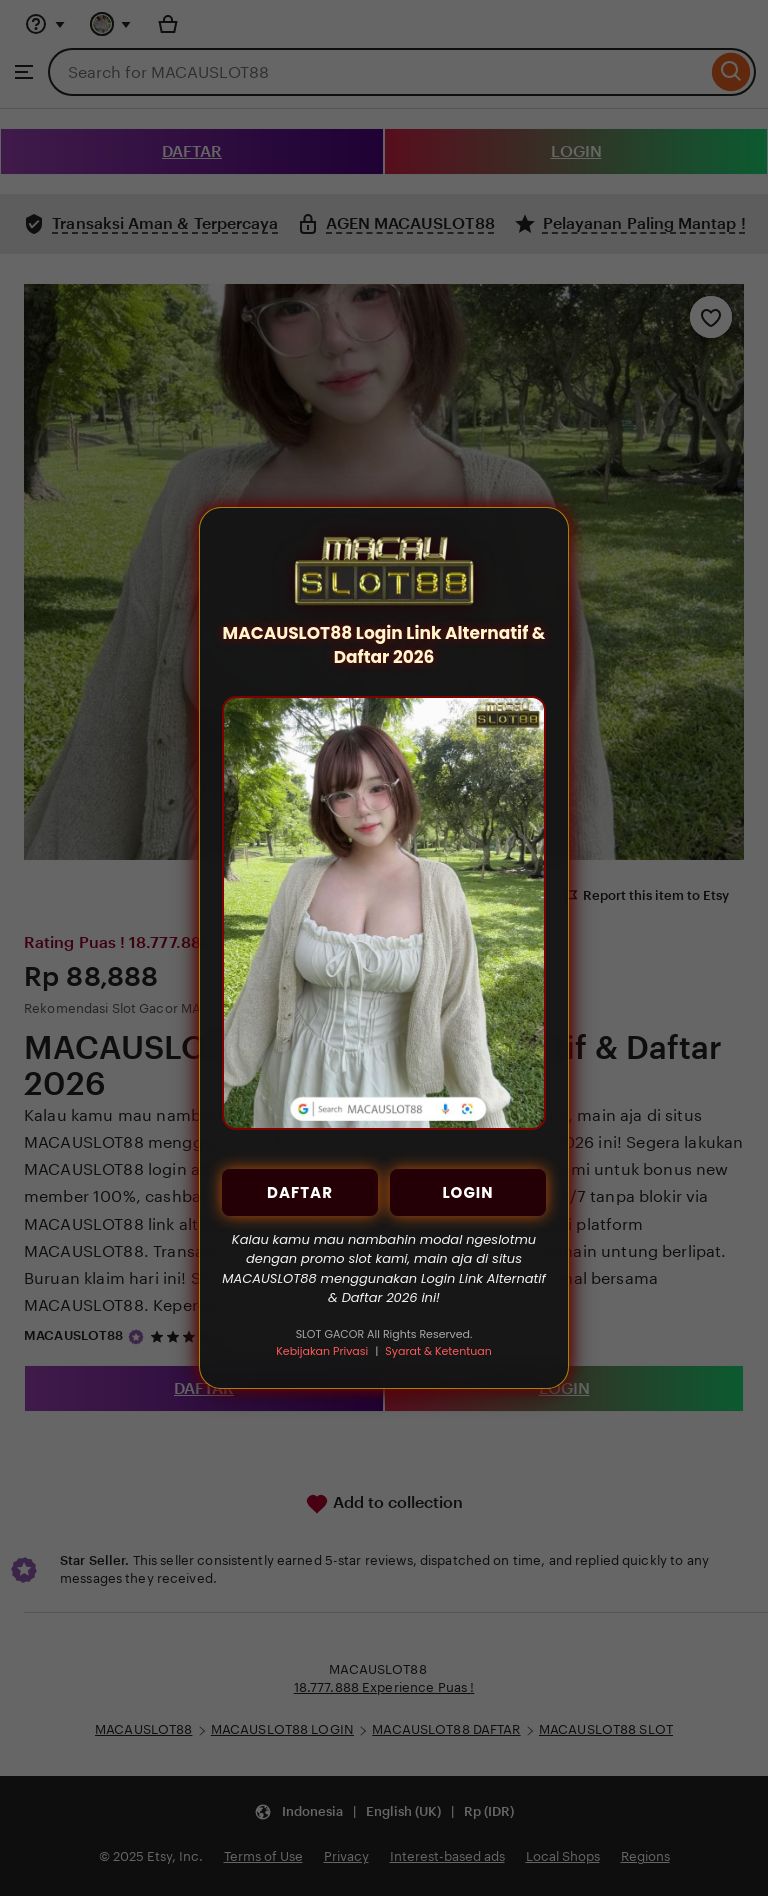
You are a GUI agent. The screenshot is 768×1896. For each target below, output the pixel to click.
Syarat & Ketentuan (438, 1351)
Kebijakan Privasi (322, 1351)
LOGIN (467, 1192)
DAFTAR (300, 1192)
